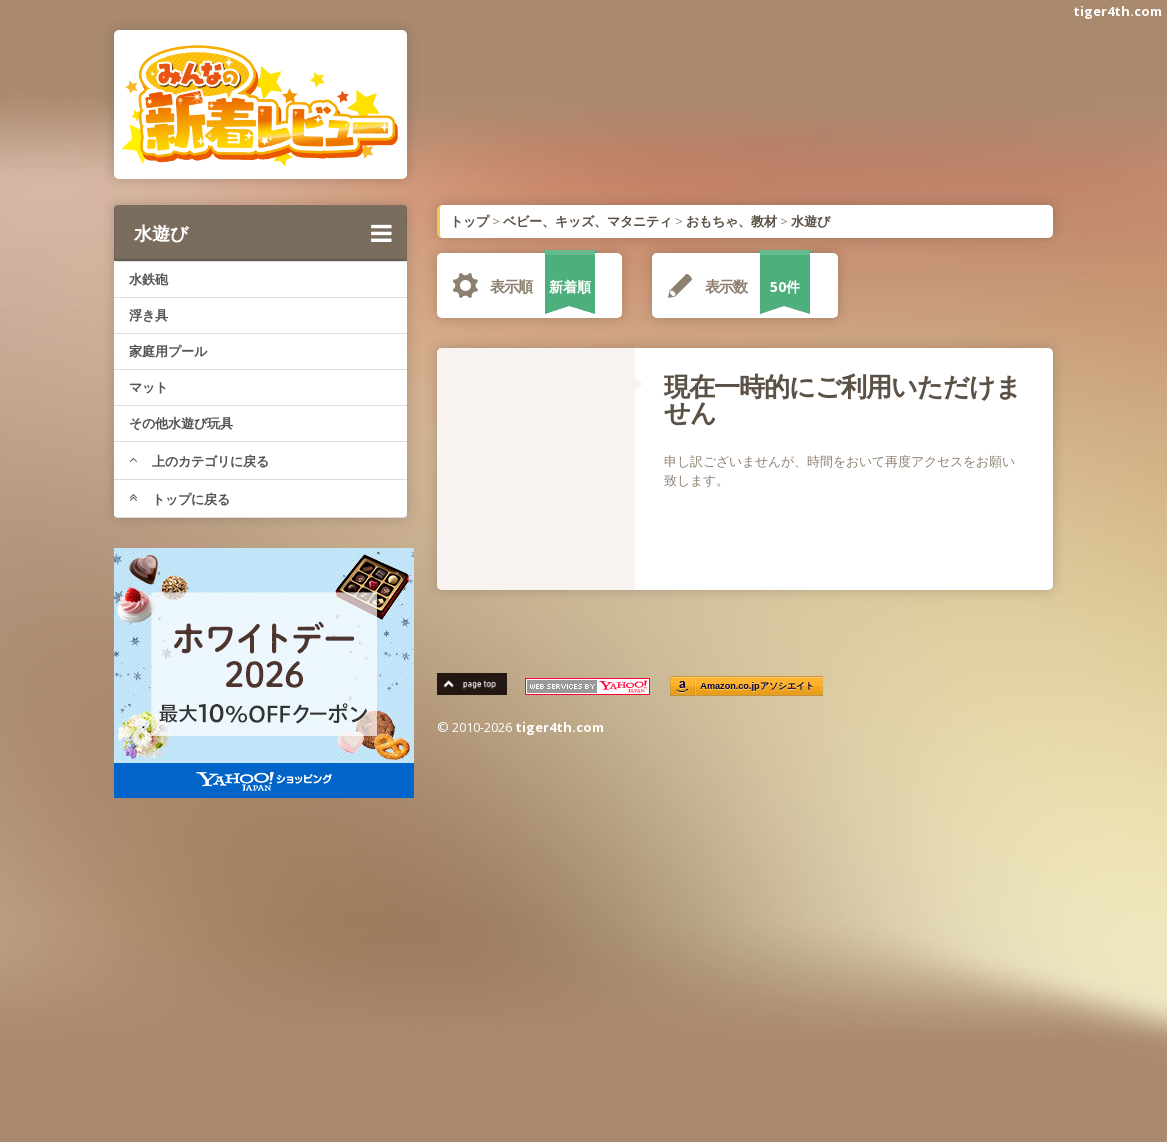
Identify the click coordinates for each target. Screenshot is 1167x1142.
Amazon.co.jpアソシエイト (758, 686)
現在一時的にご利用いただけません (842, 399)
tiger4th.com (1117, 11)
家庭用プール (168, 351)
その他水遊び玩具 (181, 423)
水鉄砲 (148, 279)
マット (148, 387)
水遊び (263, 233)
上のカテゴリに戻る (199, 461)
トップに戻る (179, 499)
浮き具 (148, 315)
